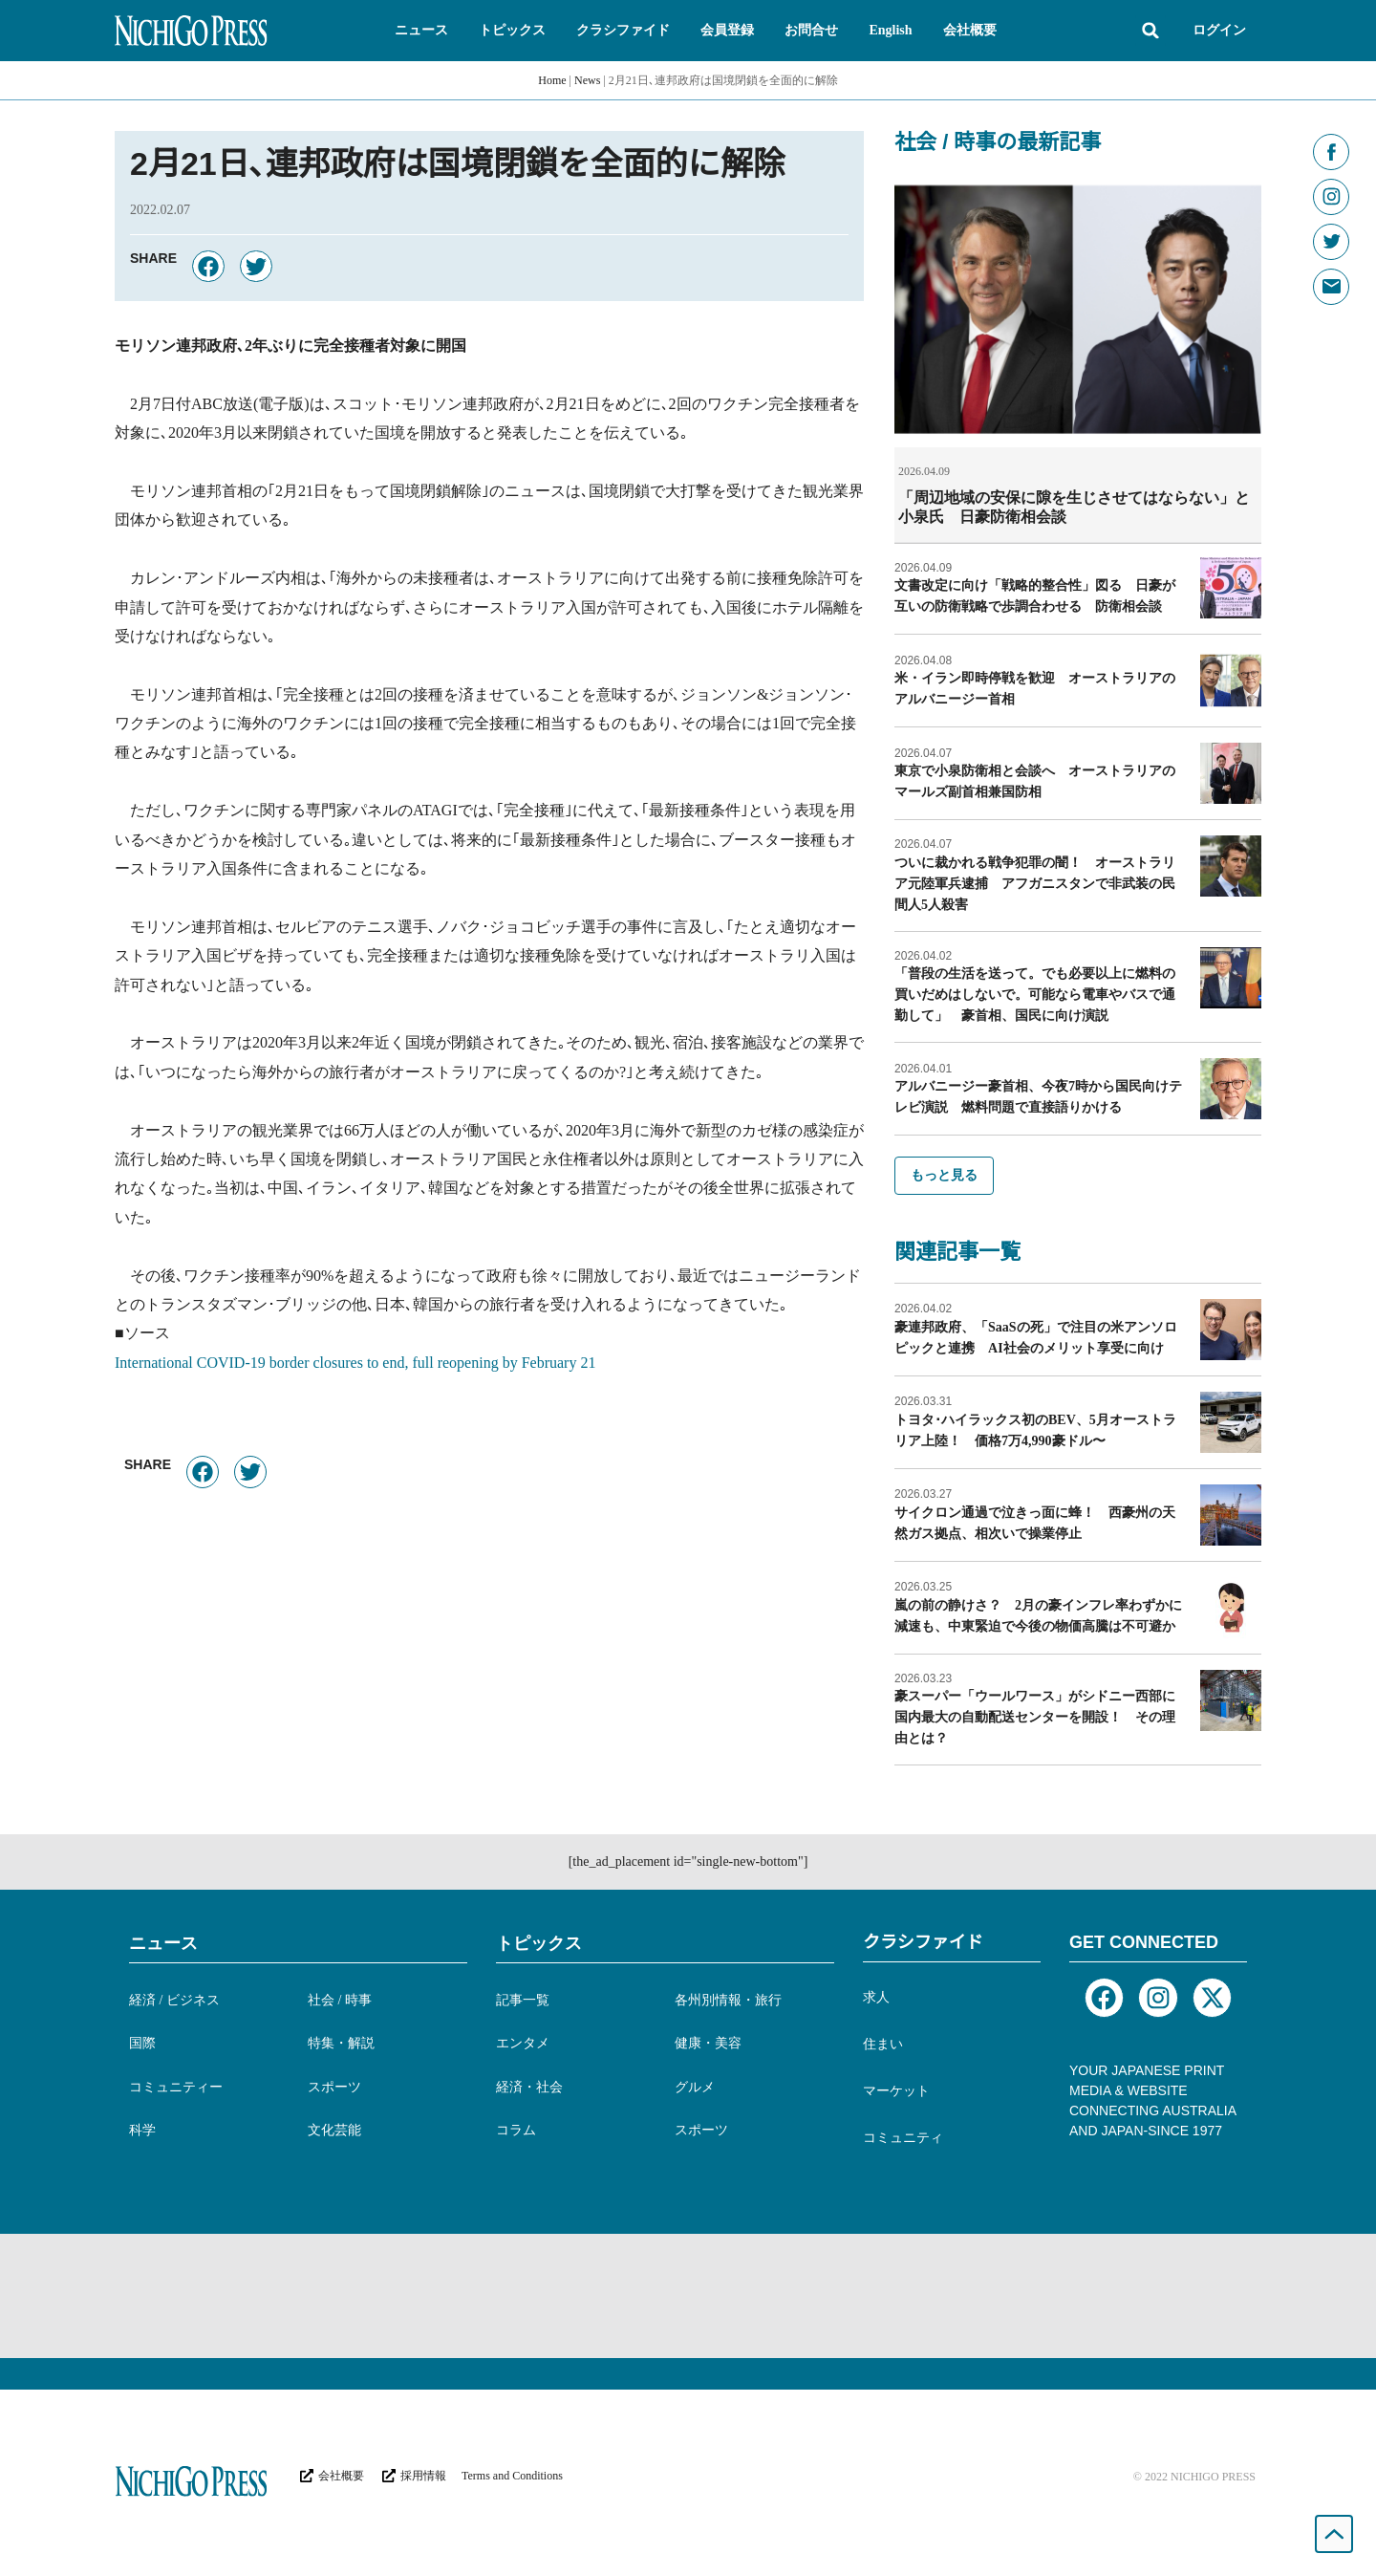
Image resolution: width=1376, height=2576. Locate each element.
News (587, 80)
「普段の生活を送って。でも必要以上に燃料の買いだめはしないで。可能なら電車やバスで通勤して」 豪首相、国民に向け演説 (1034, 993)
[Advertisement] (688, 2295)
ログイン (1219, 30)
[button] (421, 30)
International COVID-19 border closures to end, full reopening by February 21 (355, 1362)
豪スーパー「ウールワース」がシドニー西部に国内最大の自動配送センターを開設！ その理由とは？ (1034, 1716)
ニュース (163, 1942)
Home (552, 80)
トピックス (539, 1942)
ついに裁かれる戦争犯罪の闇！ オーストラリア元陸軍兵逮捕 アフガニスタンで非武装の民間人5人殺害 (1034, 883)
